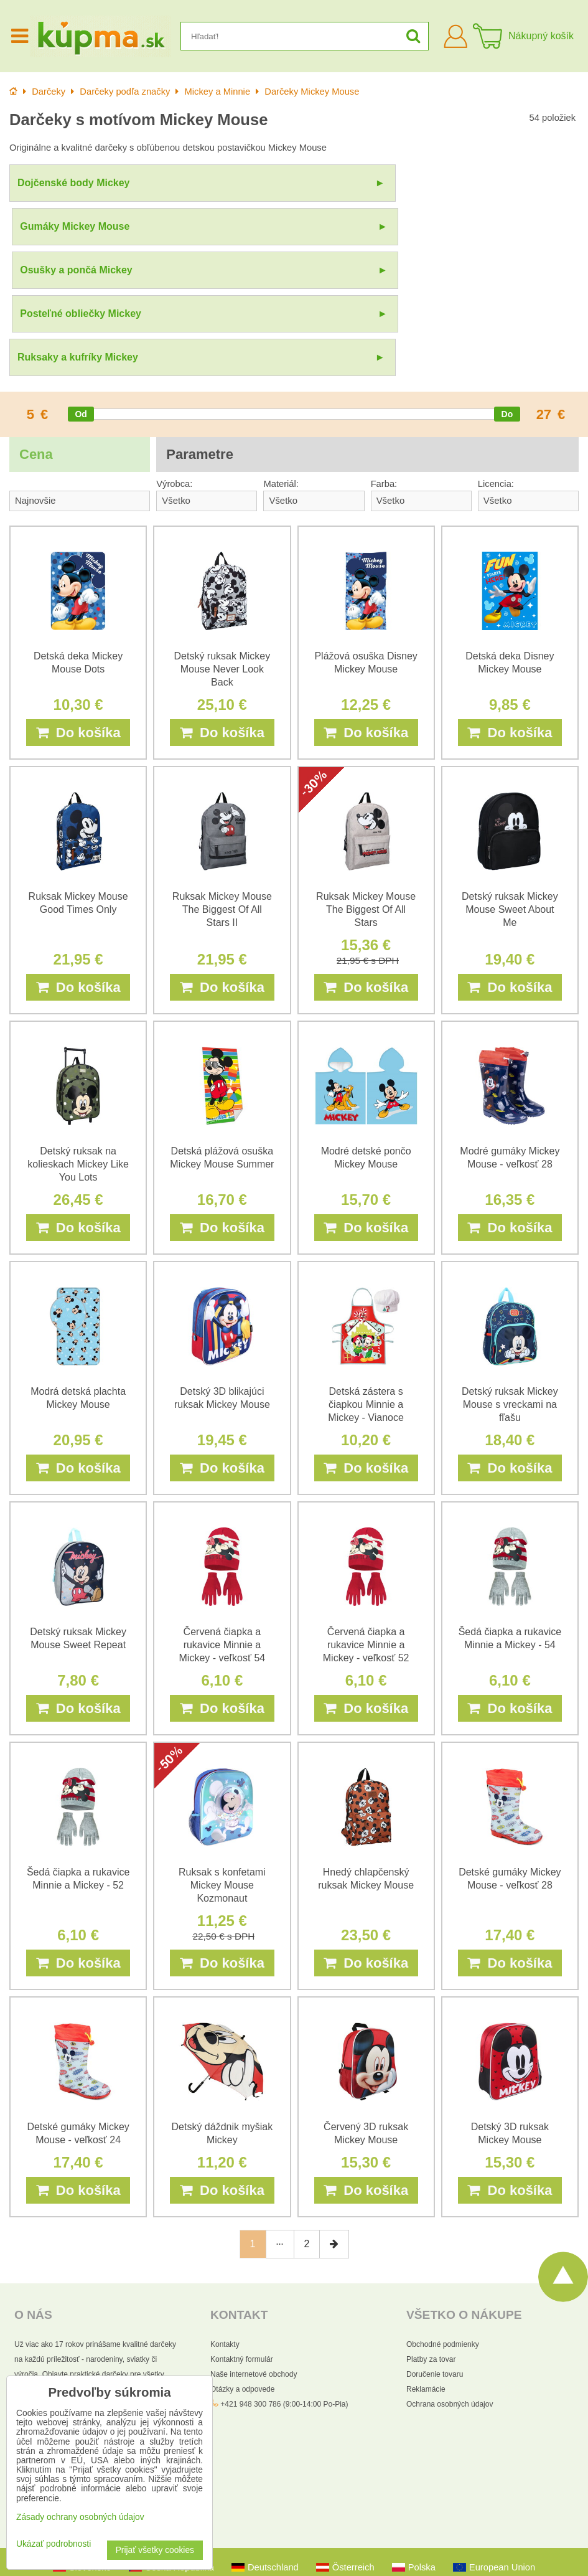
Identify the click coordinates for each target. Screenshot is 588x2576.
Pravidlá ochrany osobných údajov (391, 2537)
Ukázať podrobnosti (53, 2544)
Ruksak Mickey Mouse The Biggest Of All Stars (366, 791)
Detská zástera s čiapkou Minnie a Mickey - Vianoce (366, 1286)
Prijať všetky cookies (155, 2550)
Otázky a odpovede (242, 2271)
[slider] (81, 295)
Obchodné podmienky (442, 2226)
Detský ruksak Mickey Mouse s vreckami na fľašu (510, 1286)
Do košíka (78, 614)
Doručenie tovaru (434, 2256)
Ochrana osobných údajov (449, 2285)
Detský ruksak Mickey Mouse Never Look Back (222, 550)
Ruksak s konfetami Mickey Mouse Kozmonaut (222, 1766)
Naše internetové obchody (253, 2256)
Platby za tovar (430, 2241)
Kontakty (225, 2226)
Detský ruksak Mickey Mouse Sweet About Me (510, 791)
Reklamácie (426, 2271)
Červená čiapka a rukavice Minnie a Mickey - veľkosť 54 (222, 1526)
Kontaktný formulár (241, 2241)
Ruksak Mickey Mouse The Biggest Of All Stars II (222, 791)
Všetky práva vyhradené (339, 2516)
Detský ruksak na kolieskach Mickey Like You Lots (78, 1045)
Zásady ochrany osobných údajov (289, 2558)
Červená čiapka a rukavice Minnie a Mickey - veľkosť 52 (366, 1526)
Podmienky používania (390, 2558)
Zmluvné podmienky (489, 2537)
